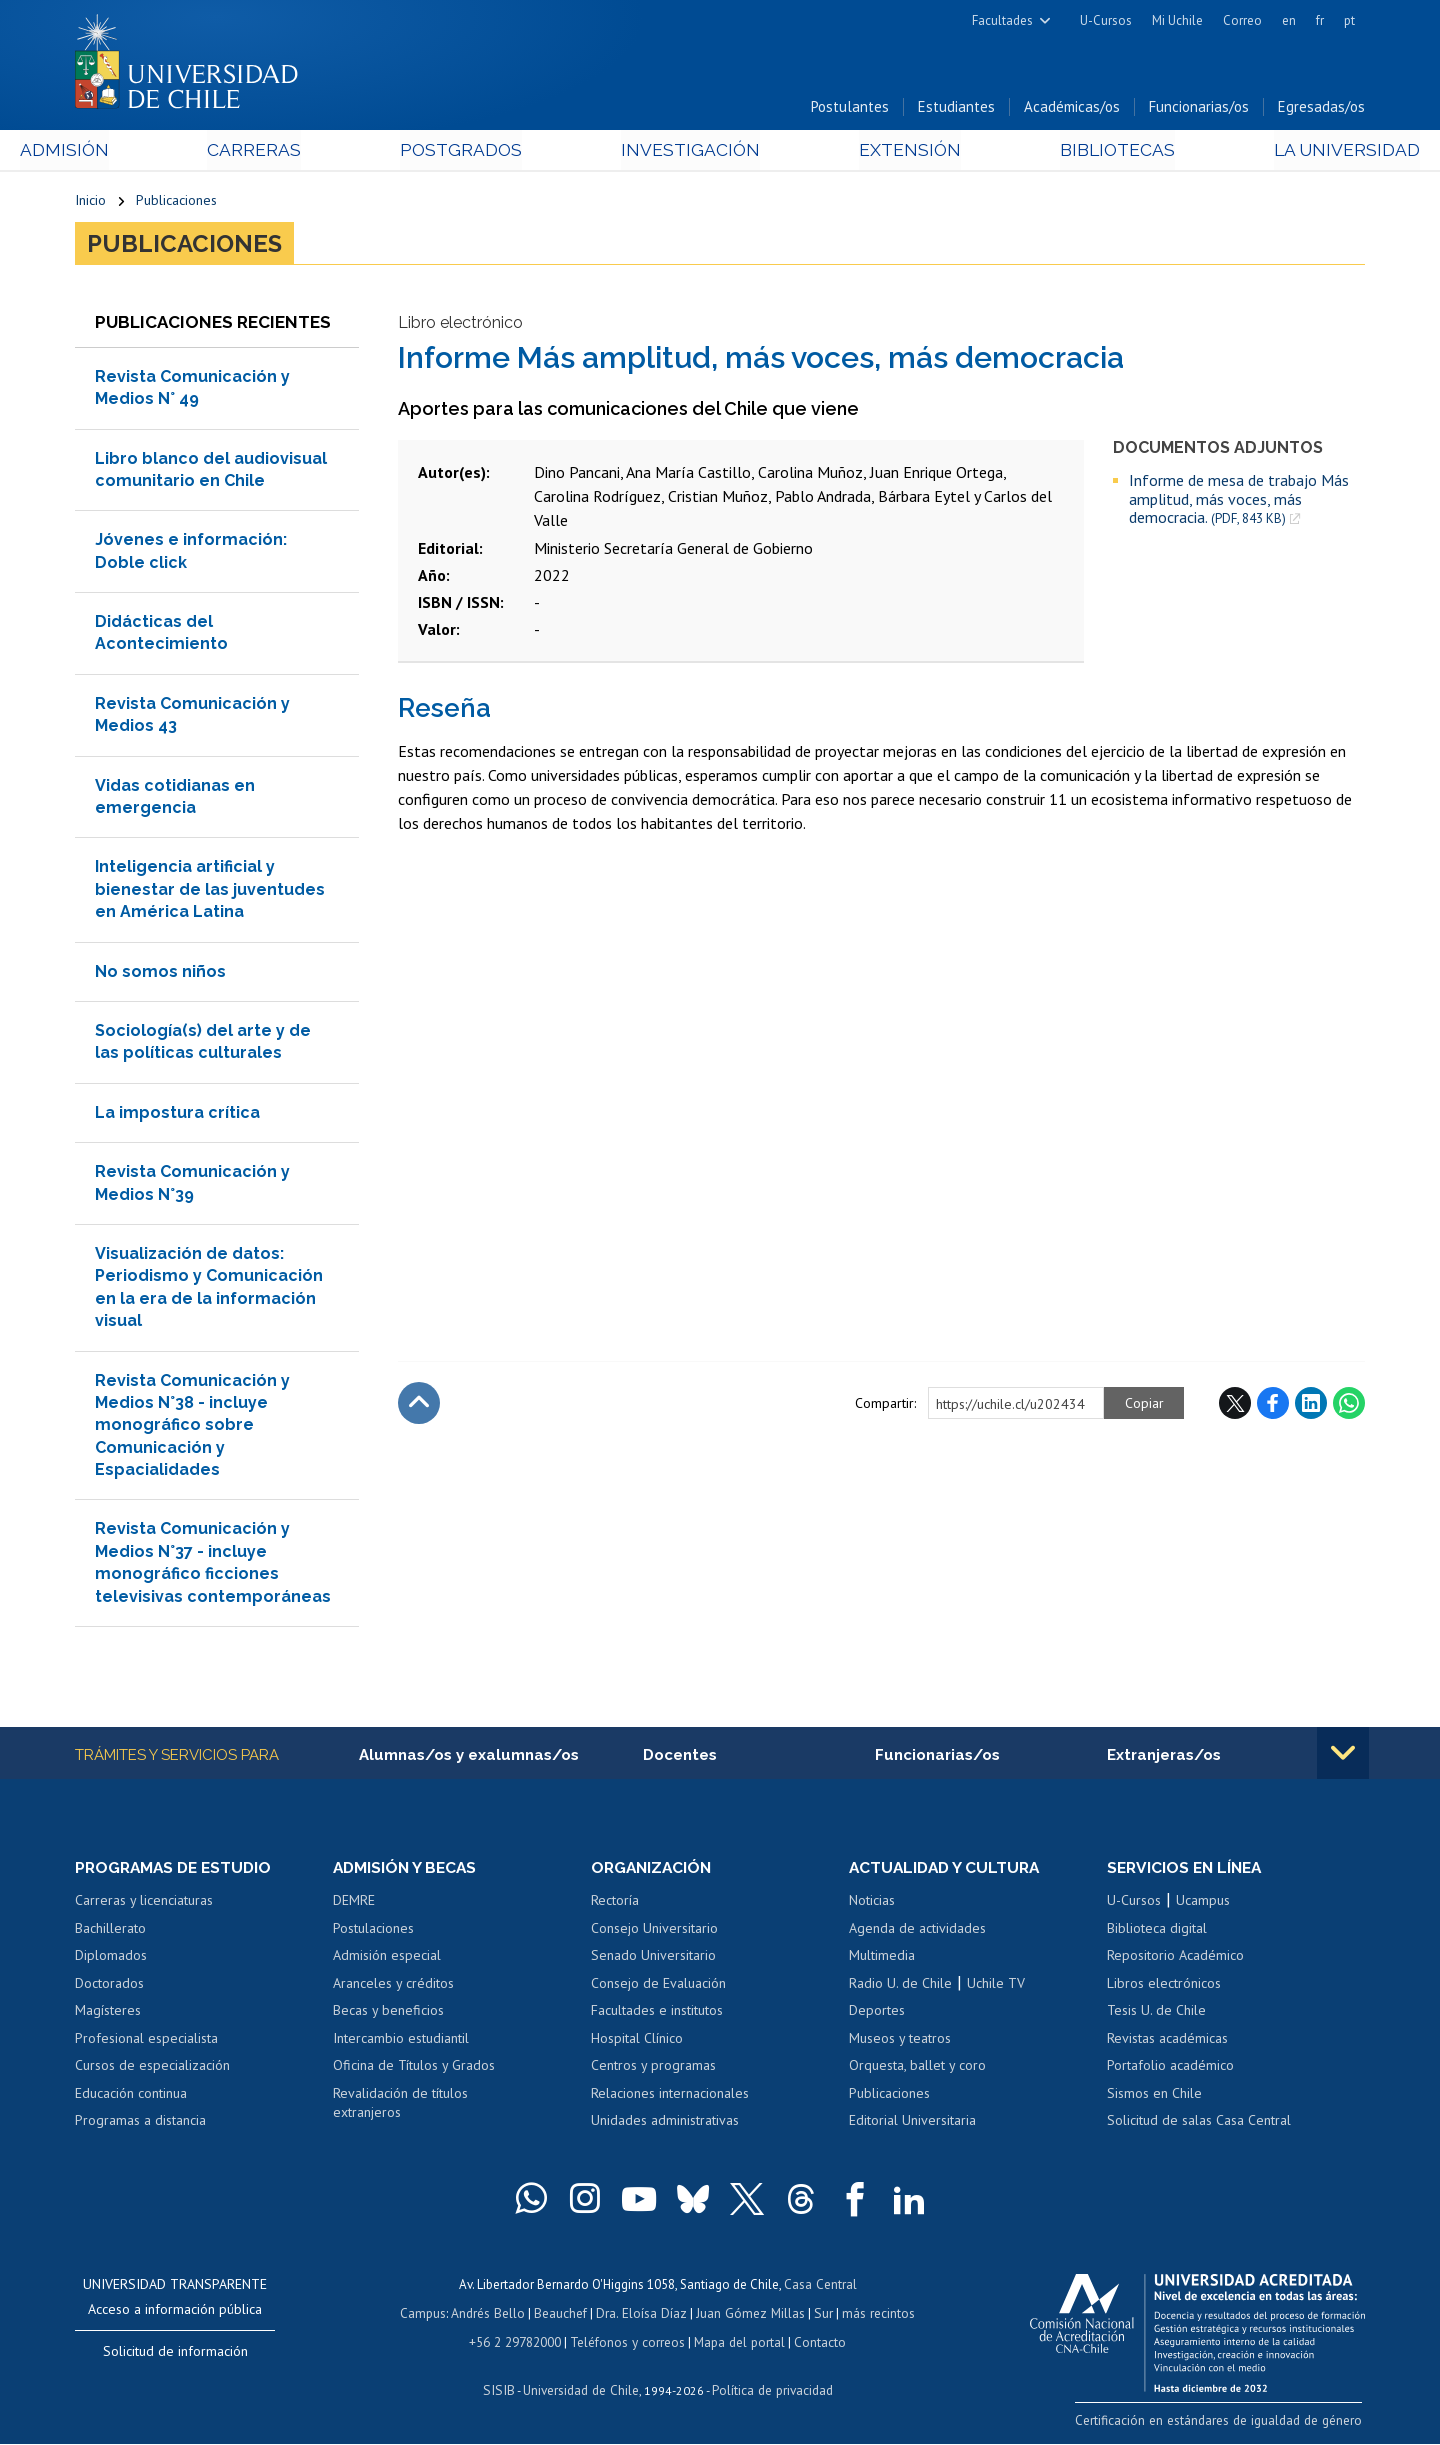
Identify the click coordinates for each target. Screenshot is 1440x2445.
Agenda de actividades (917, 1931)
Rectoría (615, 1904)
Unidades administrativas (665, 2124)
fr (1320, 20)
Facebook (1273, 1406)
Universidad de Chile (580, 2390)
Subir (419, 1406)
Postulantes (850, 108)
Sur (821, 2315)
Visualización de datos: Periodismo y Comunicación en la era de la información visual (209, 1290)
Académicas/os (1072, 108)
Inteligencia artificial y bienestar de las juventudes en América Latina (210, 893)
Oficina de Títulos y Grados (414, 2069)
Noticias (872, 1904)
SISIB (501, 2390)
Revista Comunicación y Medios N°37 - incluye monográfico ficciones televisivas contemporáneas (213, 1566)
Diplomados (111, 1959)
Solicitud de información (175, 2355)
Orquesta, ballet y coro (917, 2069)
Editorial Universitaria (912, 2124)
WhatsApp (1349, 1406)
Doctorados (109, 1987)
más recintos (875, 2315)
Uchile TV (996, 1987)
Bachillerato (110, 1931)
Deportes (877, 2014)
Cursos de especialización (152, 2069)
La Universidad (1290, 151)
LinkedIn (1311, 1406)
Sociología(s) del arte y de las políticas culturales (203, 1044)
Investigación (689, 151)
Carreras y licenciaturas (144, 1904)
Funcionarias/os (1199, 108)
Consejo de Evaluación (658, 1987)
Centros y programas (653, 2069)
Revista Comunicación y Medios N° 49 (192, 390)
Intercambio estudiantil (401, 2042)
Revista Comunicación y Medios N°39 (192, 1185)
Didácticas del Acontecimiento (161, 635)
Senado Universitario (653, 1959)
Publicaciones (176, 202)
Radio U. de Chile (900, 1987)
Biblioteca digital (1157, 1931)
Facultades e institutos (657, 2014)
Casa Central (820, 2287)
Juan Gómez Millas (750, 2315)
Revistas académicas (1167, 2042)
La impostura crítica (177, 1115)
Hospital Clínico (637, 2042)
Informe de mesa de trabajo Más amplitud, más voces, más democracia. (1239, 503)
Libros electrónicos (1164, 1987)
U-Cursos (1106, 20)
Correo (1242, 20)
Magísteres (108, 2014)
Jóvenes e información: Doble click (191, 554)
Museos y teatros (900, 2042)
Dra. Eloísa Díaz (644, 2315)
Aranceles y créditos (393, 1987)
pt (1349, 20)
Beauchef (564, 2315)
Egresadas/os (1321, 108)
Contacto (817, 2343)
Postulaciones (373, 1931)
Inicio (90, 202)
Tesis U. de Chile (1156, 2014)
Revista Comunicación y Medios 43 (192, 717)
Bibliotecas (1078, 151)
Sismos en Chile (1154, 2097)
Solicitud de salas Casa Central (1199, 2124)
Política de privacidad (769, 2390)
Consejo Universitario (654, 1931)
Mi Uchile (1177, 20)
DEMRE (354, 1904)
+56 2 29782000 (517, 2343)
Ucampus (1203, 1904)
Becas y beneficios (388, 2014)
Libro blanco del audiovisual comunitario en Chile (211, 472)
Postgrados (479, 151)
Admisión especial (387, 1959)
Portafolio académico (1170, 2069)
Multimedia (882, 1959)
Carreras (291, 151)
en (1289, 20)
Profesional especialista (146, 2042)
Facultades (1002, 20)
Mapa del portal (737, 2343)
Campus (428, 2315)
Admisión (120, 151)
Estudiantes (956, 108)
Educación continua (131, 2097)
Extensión (889, 151)
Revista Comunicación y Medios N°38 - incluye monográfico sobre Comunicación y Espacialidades (192, 1428)
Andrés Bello (492, 2315)
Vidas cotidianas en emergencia (175, 799)
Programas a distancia (140, 2124)
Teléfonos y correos (627, 2343)
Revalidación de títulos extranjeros (400, 2107)
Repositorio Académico (1175, 1959)
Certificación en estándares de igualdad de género (1224, 2423)
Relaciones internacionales (670, 2097)
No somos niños (160, 974)
